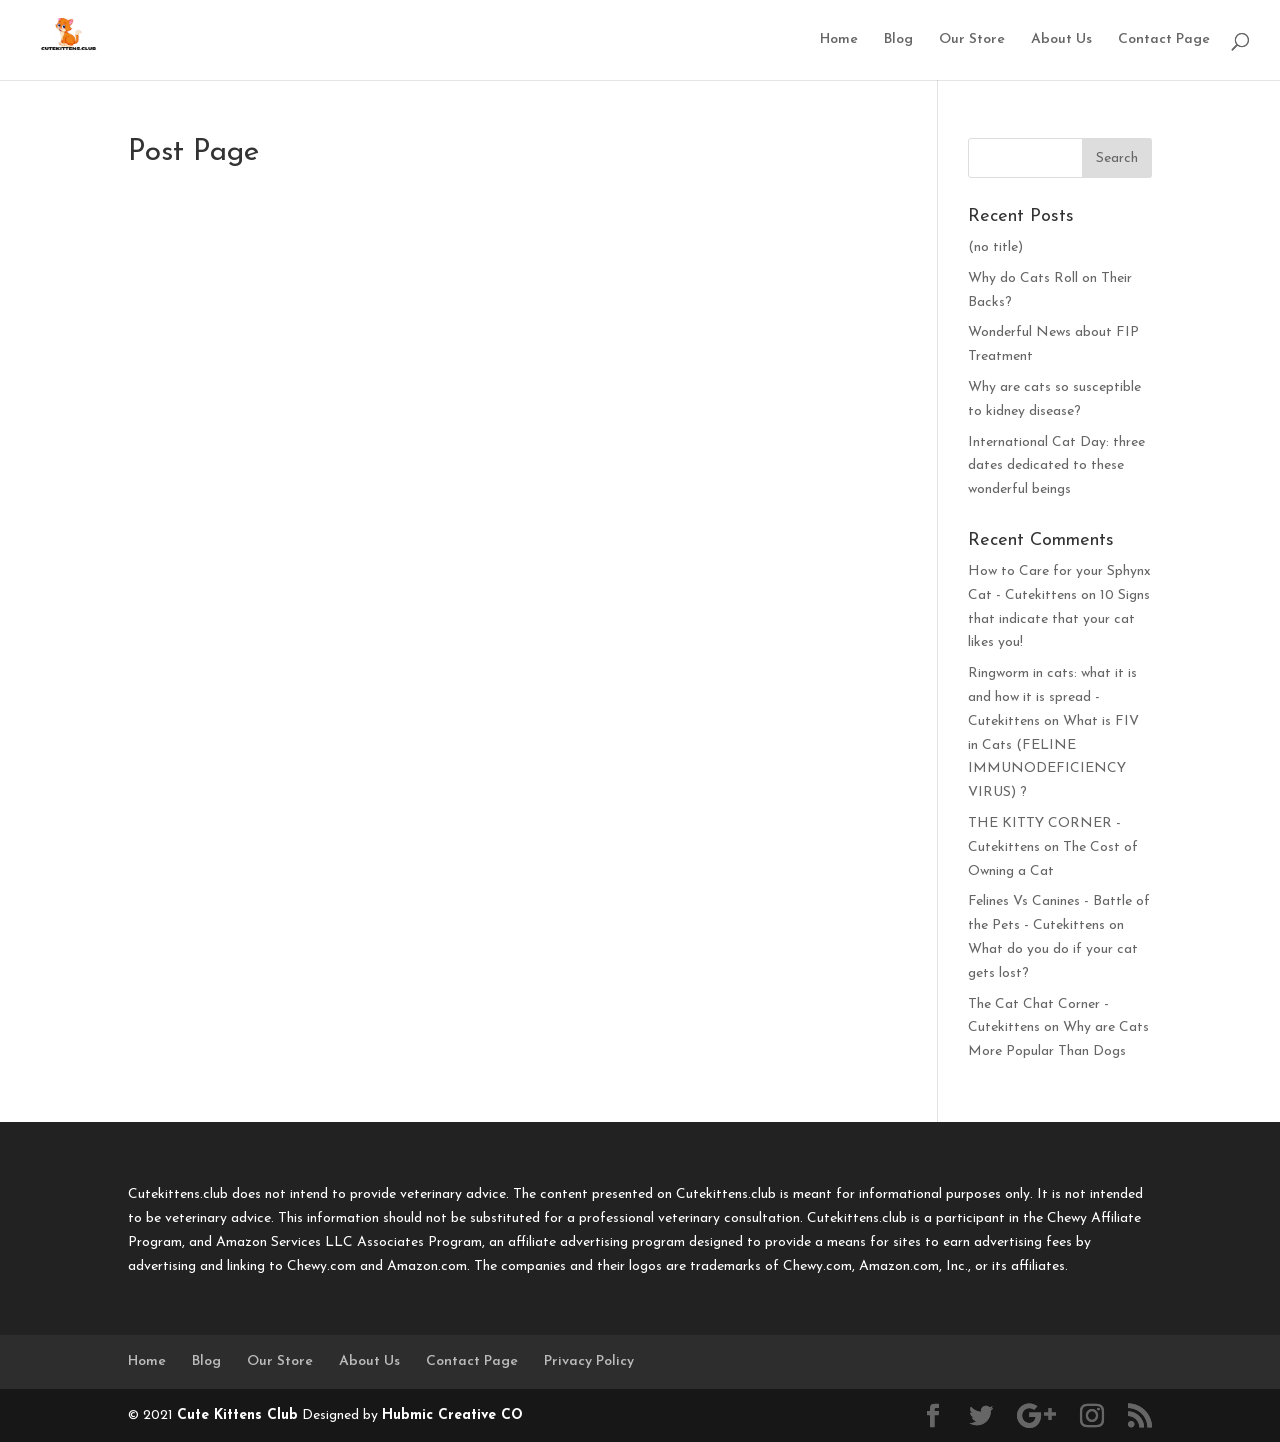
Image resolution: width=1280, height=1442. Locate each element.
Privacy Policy (589, 1361)
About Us (1061, 40)
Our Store (972, 40)
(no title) (995, 247)
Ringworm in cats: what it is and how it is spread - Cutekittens (1052, 697)
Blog (898, 40)
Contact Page (1164, 40)
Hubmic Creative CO (452, 1415)
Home (839, 40)
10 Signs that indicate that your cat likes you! (1059, 619)
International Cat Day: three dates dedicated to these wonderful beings (1056, 466)
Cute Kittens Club (237, 1415)
